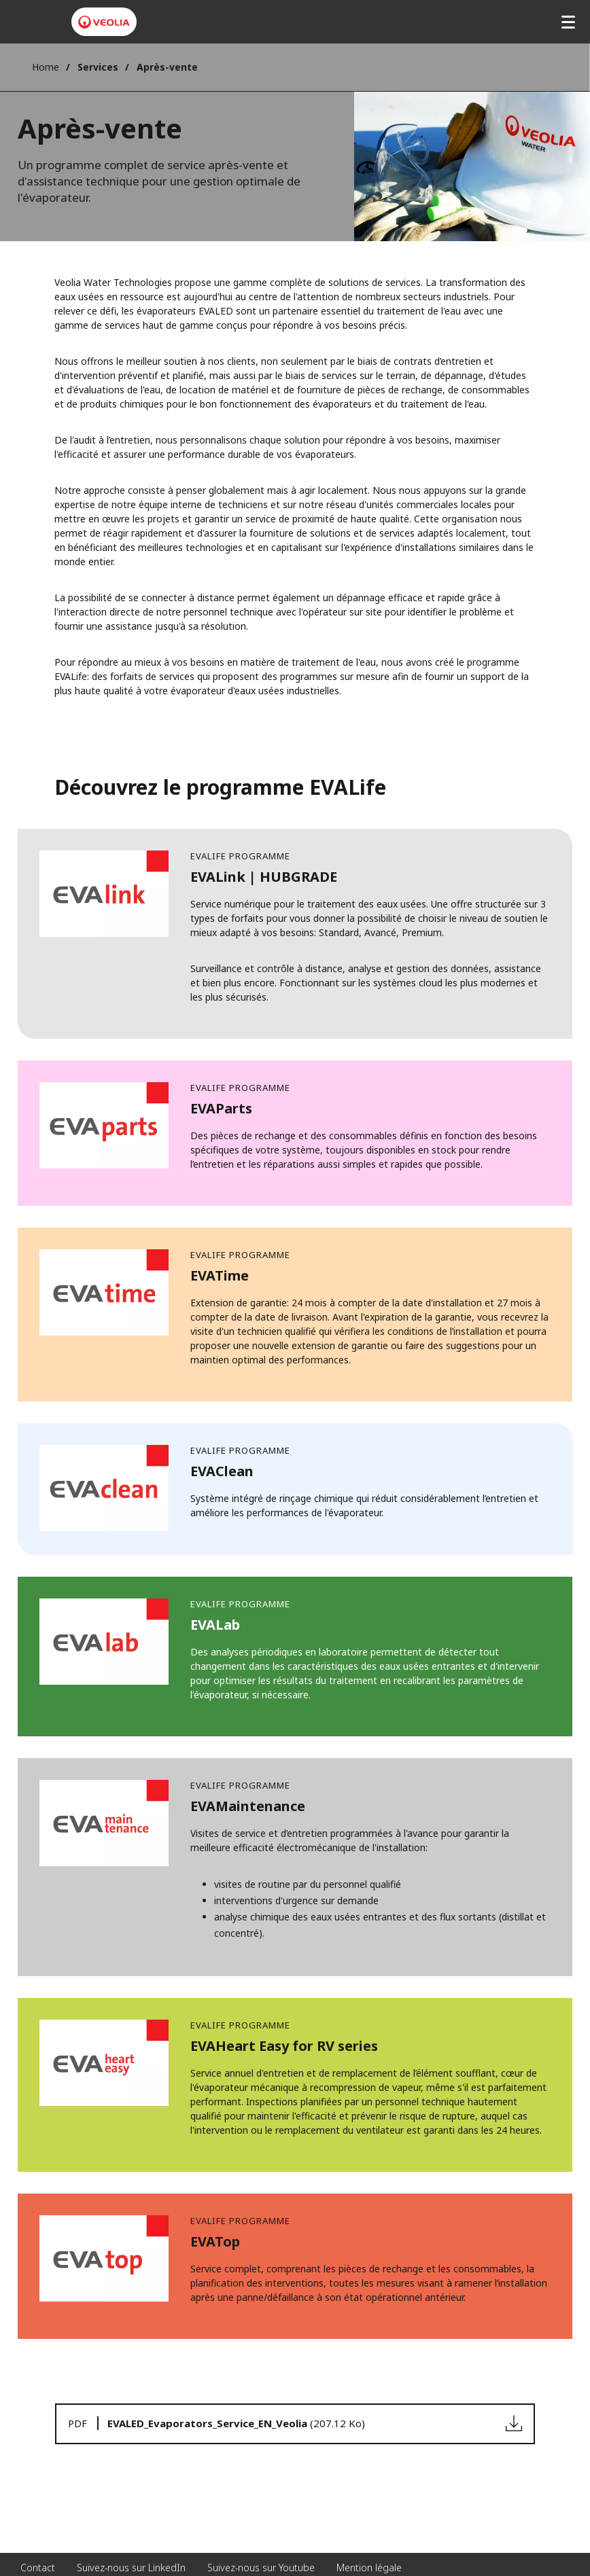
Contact (37, 2567)
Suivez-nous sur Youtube (261, 2567)
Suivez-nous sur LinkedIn (131, 2567)
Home (45, 66)
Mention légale (369, 2567)
